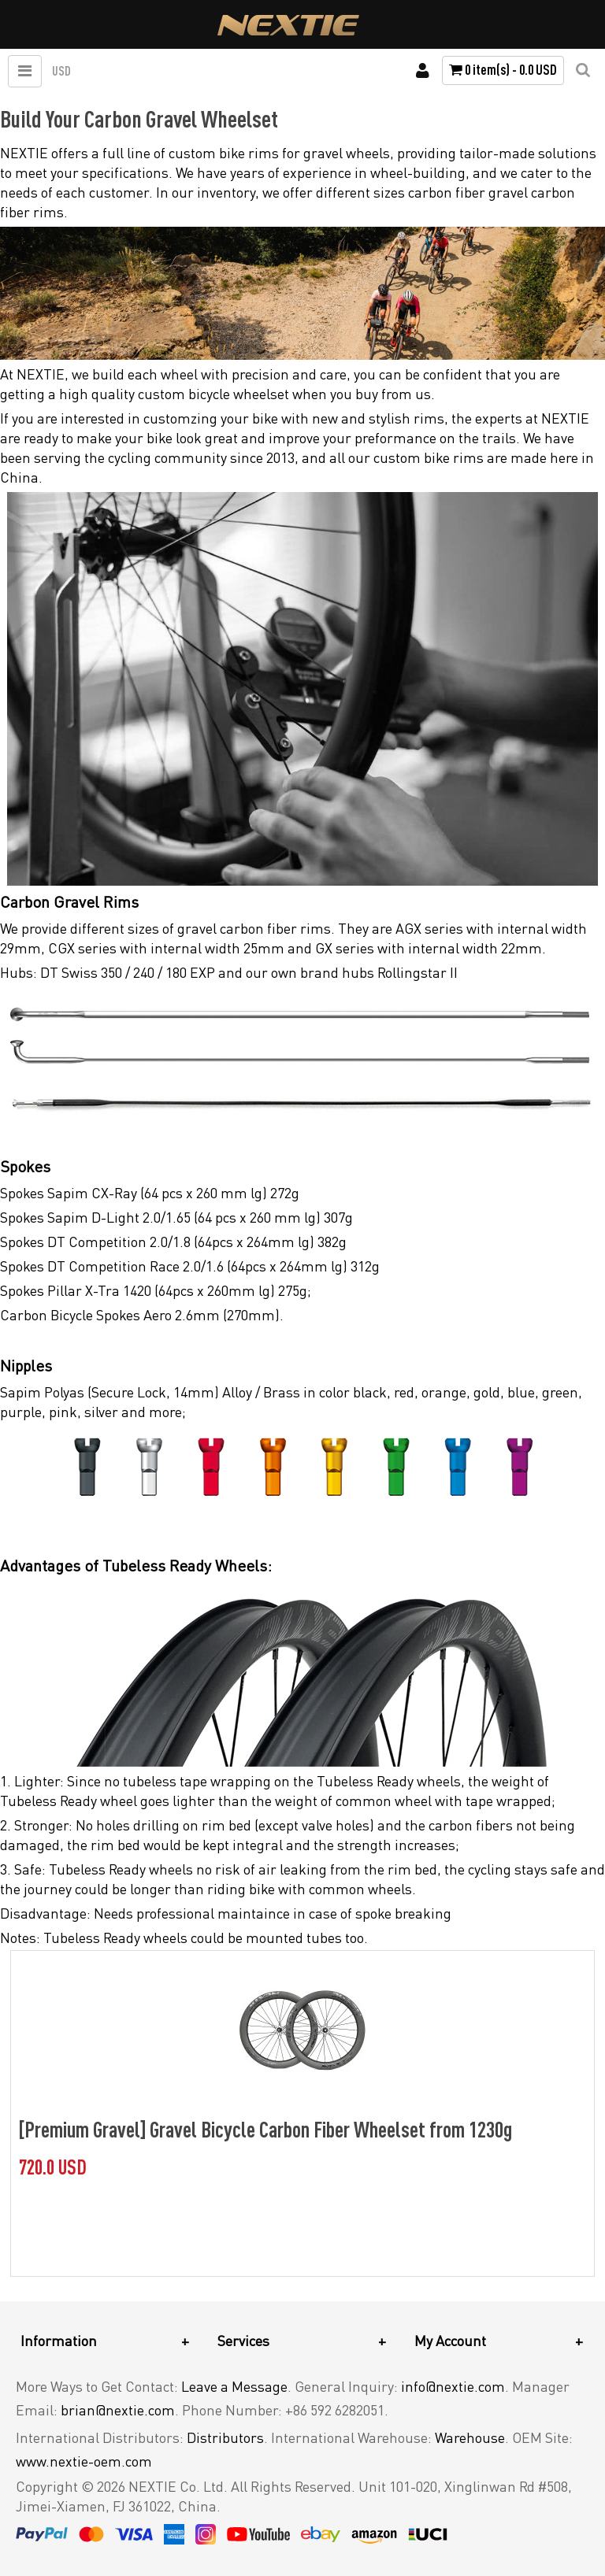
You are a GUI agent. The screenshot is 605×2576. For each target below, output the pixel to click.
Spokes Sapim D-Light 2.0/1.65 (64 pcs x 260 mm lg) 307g (176, 1217)
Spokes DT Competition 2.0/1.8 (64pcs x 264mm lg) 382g (173, 1241)
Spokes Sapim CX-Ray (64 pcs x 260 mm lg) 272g (149, 1192)
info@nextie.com (453, 2386)
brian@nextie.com (118, 2410)
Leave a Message (234, 2386)
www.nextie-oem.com (84, 2461)
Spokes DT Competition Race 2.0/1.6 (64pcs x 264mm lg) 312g (190, 1266)
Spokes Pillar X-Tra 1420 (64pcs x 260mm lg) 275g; (155, 1290)
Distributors (225, 2437)
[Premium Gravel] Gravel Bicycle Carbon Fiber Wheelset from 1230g (265, 2128)
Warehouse (470, 2437)
